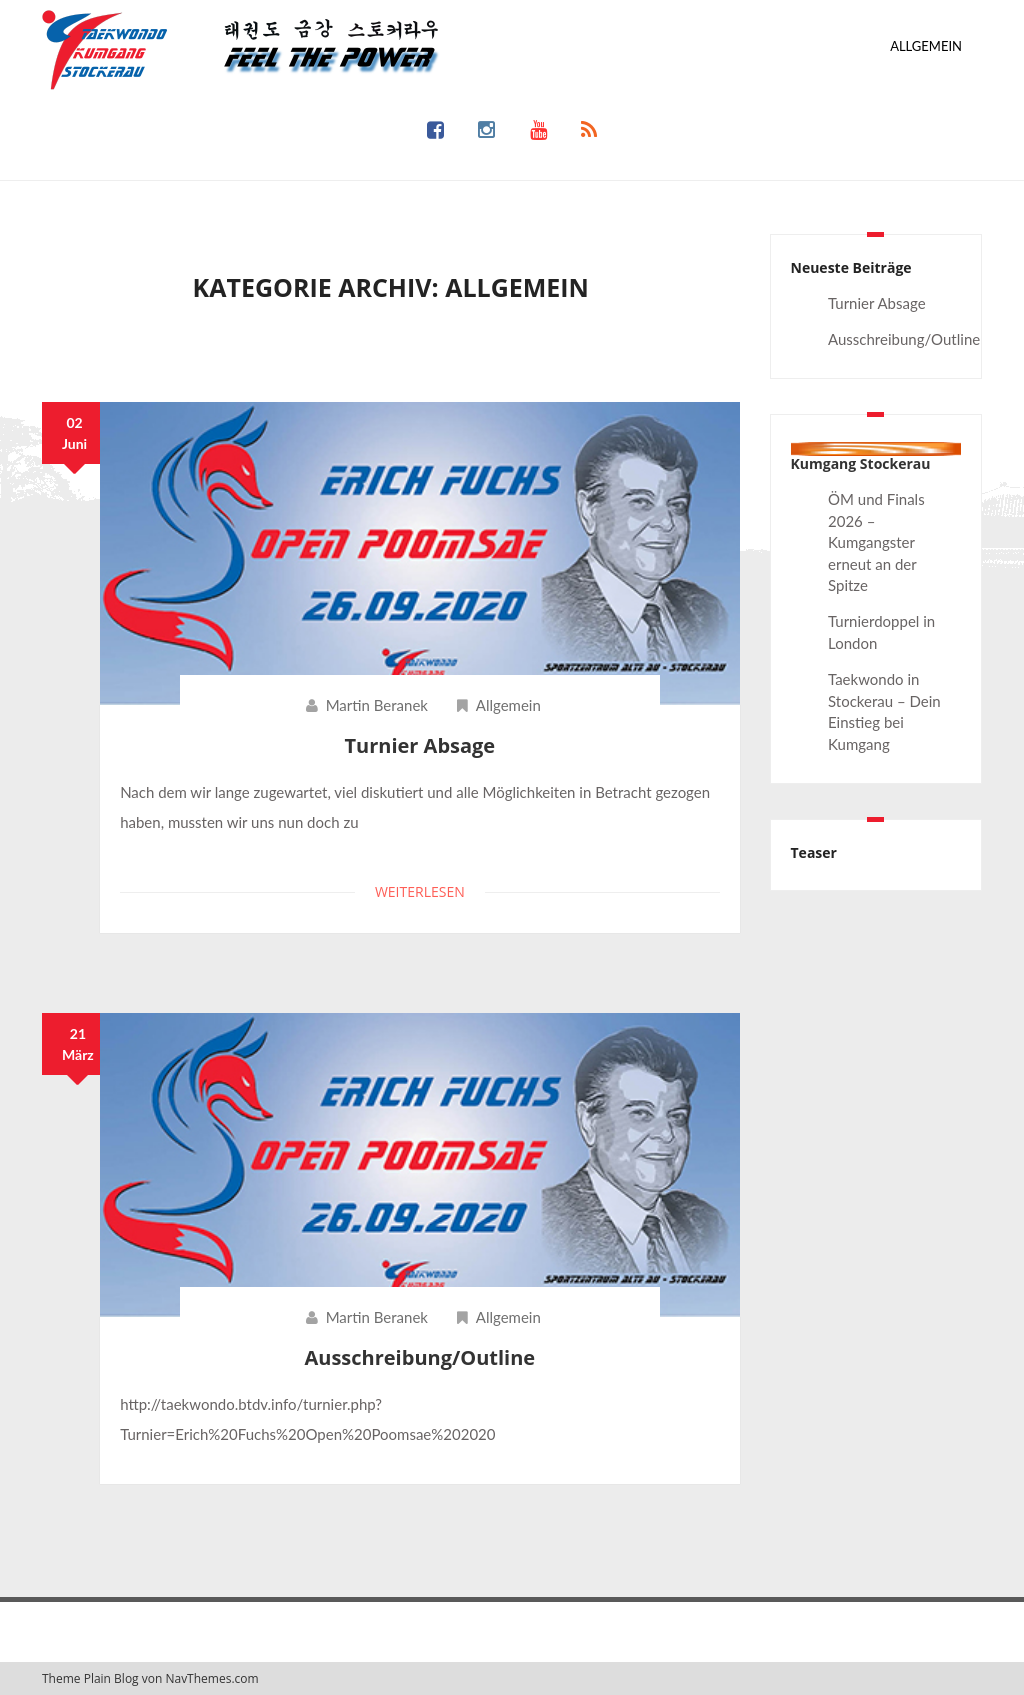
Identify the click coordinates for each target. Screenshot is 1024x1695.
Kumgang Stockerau (861, 463)
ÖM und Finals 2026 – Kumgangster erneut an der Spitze (876, 542)
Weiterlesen (420, 891)
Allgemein (926, 46)
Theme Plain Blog (90, 1678)
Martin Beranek (377, 705)
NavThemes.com (211, 1678)
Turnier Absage (419, 745)
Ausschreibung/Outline (419, 1357)
